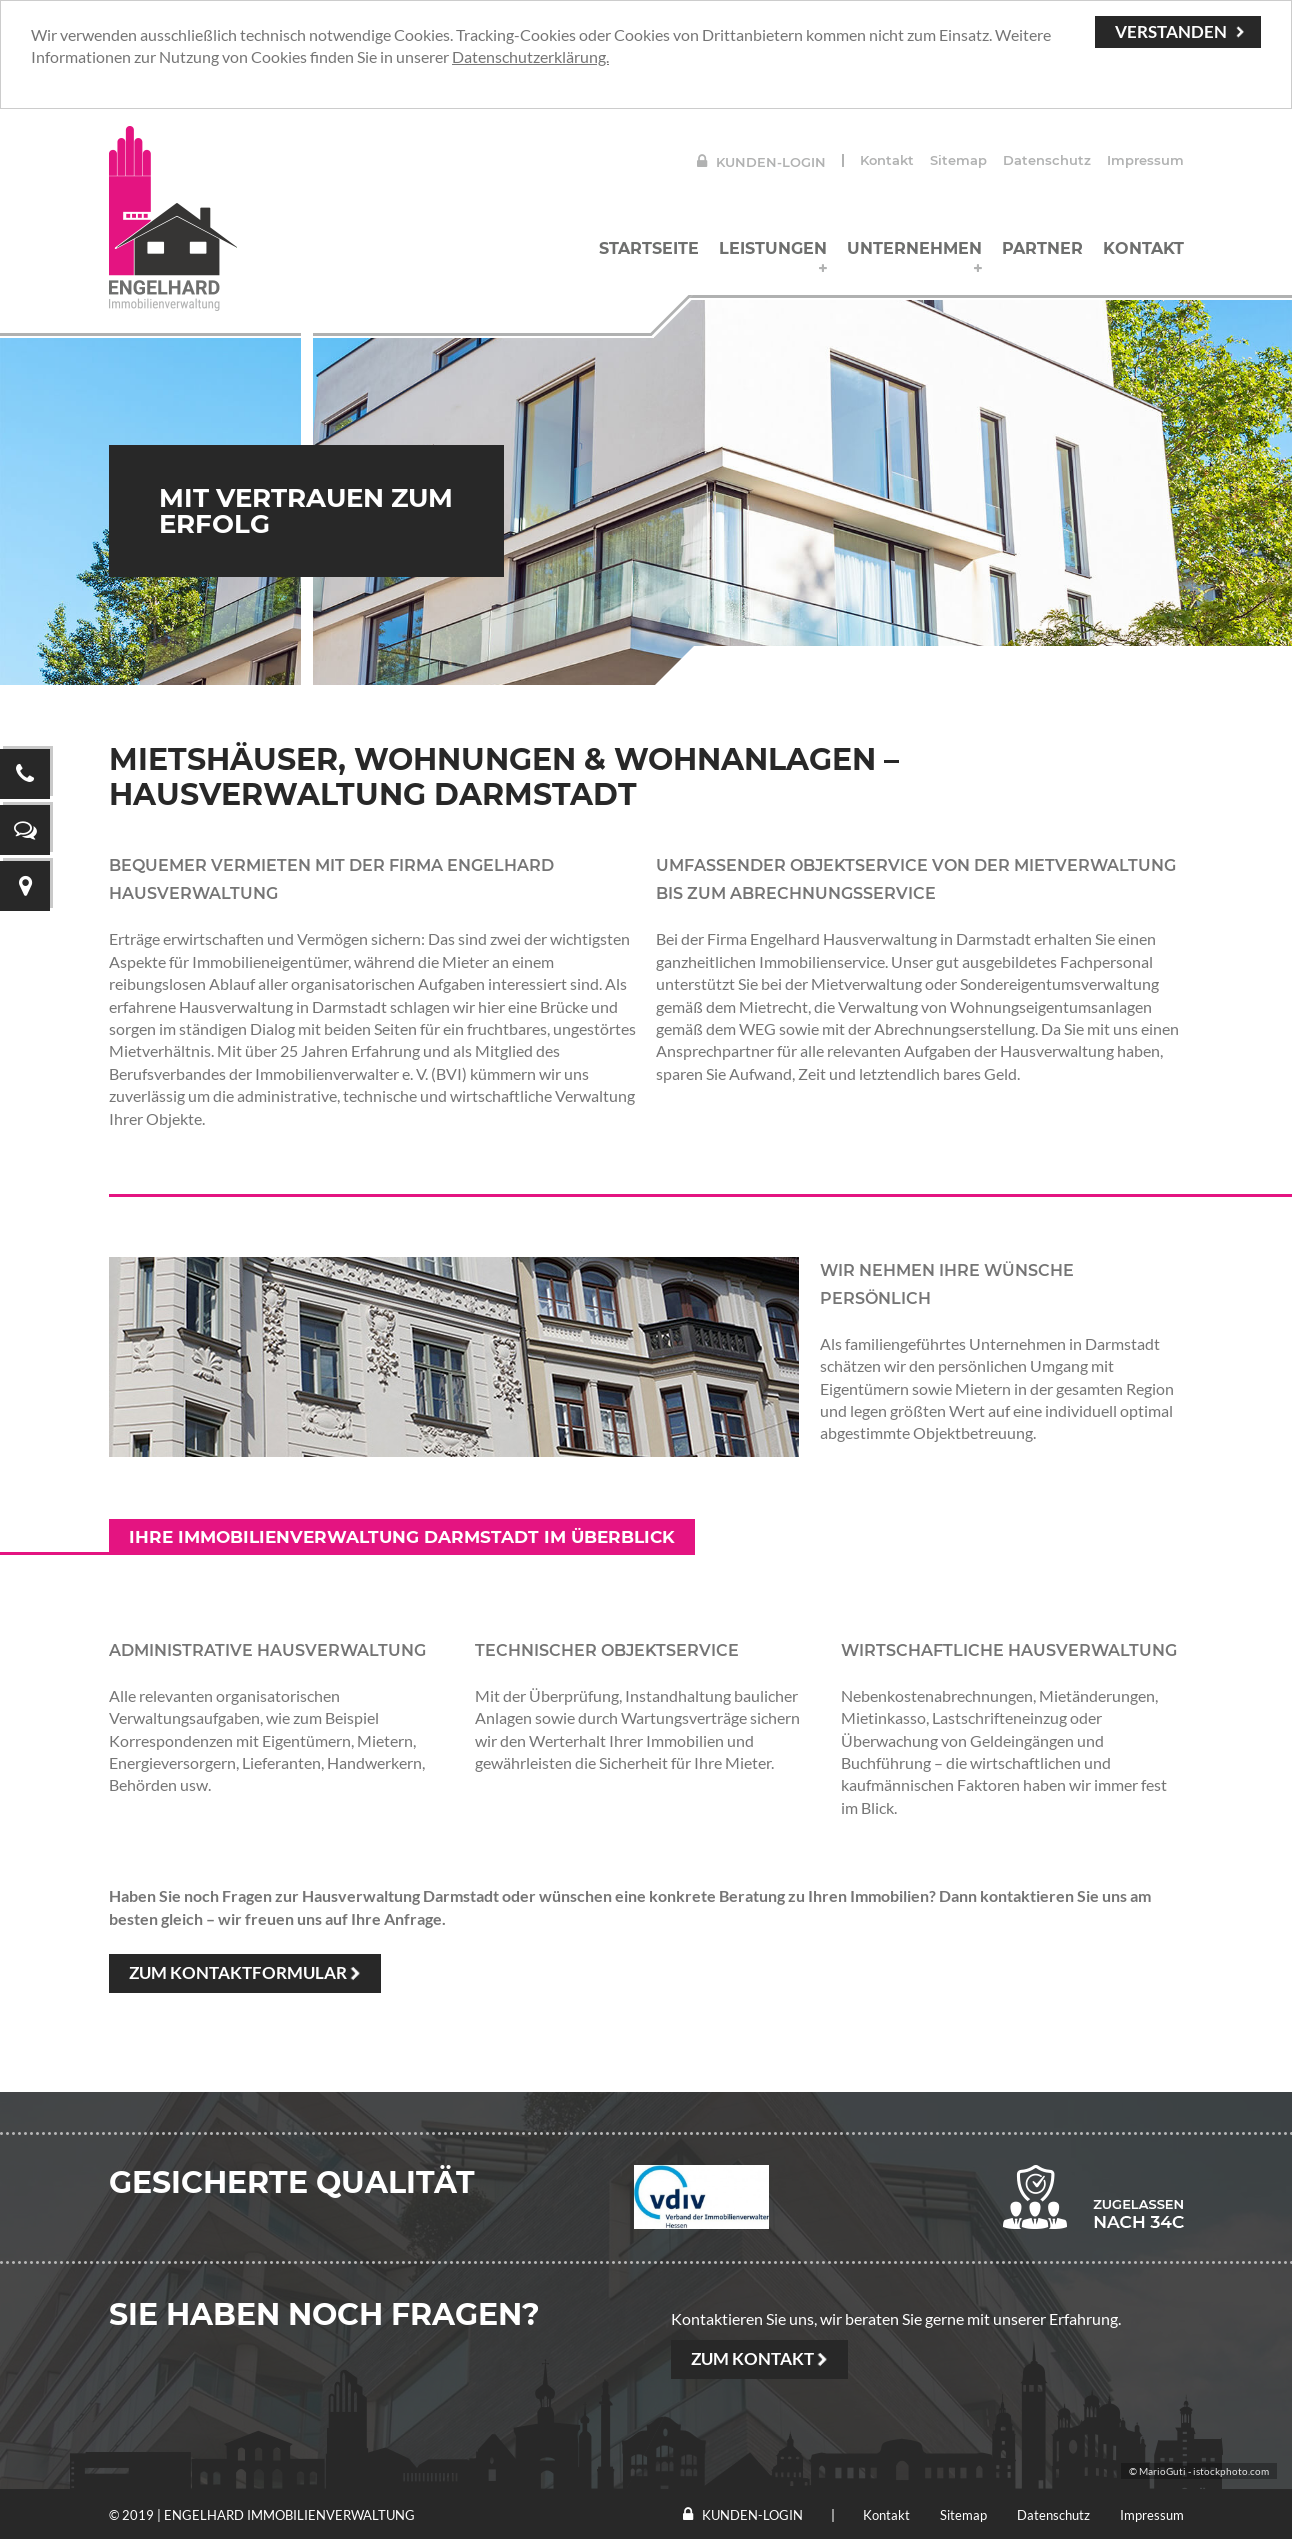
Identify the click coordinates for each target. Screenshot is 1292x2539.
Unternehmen (914, 249)
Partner (1042, 249)
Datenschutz (1047, 160)
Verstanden (1171, 31)
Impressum (1145, 160)
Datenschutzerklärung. (530, 56)
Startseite (649, 249)
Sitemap (958, 160)
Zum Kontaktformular (238, 1972)
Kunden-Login (761, 162)
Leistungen (773, 249)
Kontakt (887, 160)
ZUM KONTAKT (752, 2358)
